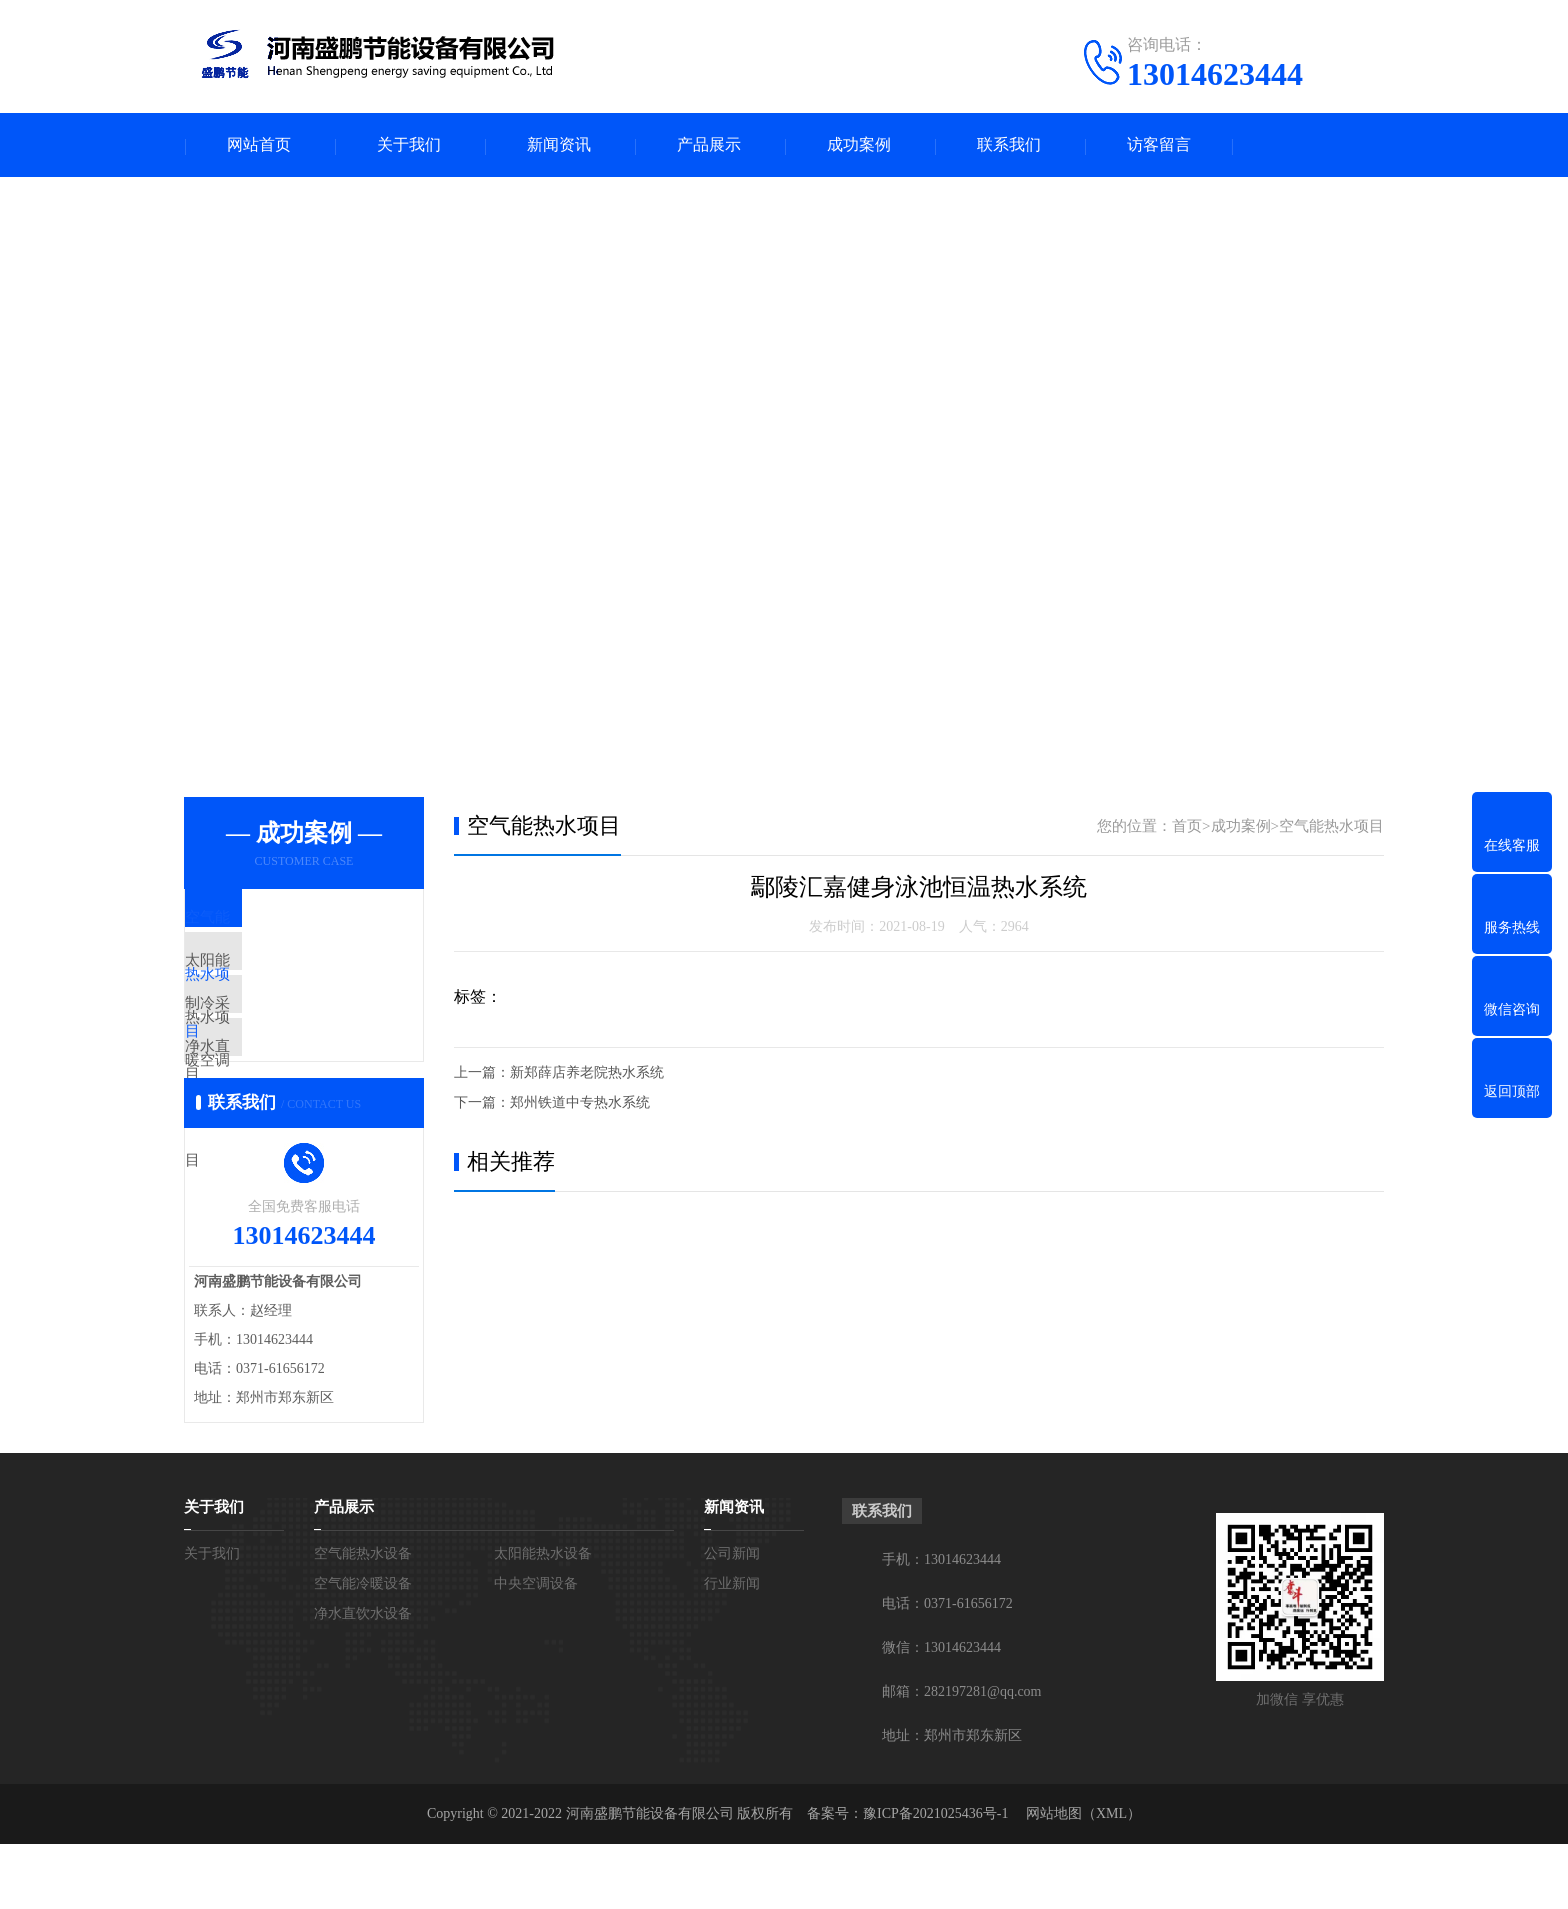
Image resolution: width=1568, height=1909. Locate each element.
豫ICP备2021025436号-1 (935, 1878)
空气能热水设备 (363, 1618)
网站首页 (259, 145)
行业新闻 (732, 1648)
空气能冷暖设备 (363, 1648)
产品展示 (709, 145)
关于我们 (409, 145)
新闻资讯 (559, 145)
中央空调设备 (536, 1648)
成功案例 (859, 145)
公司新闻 (732, 1618)
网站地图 (1054, 1878)
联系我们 (1009, 145)
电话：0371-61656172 (947, 1668)
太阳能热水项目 (283, 979)
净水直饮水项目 (283, 1097)
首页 (1187, 827)
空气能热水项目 (283, 920)
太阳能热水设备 (543, 1618)
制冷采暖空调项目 (291, 1038)
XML (1111, 1878)
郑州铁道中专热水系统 (580, 1103)
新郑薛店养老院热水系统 (587, 1073)
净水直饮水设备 (363, 1678)
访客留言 (1159, 145)
